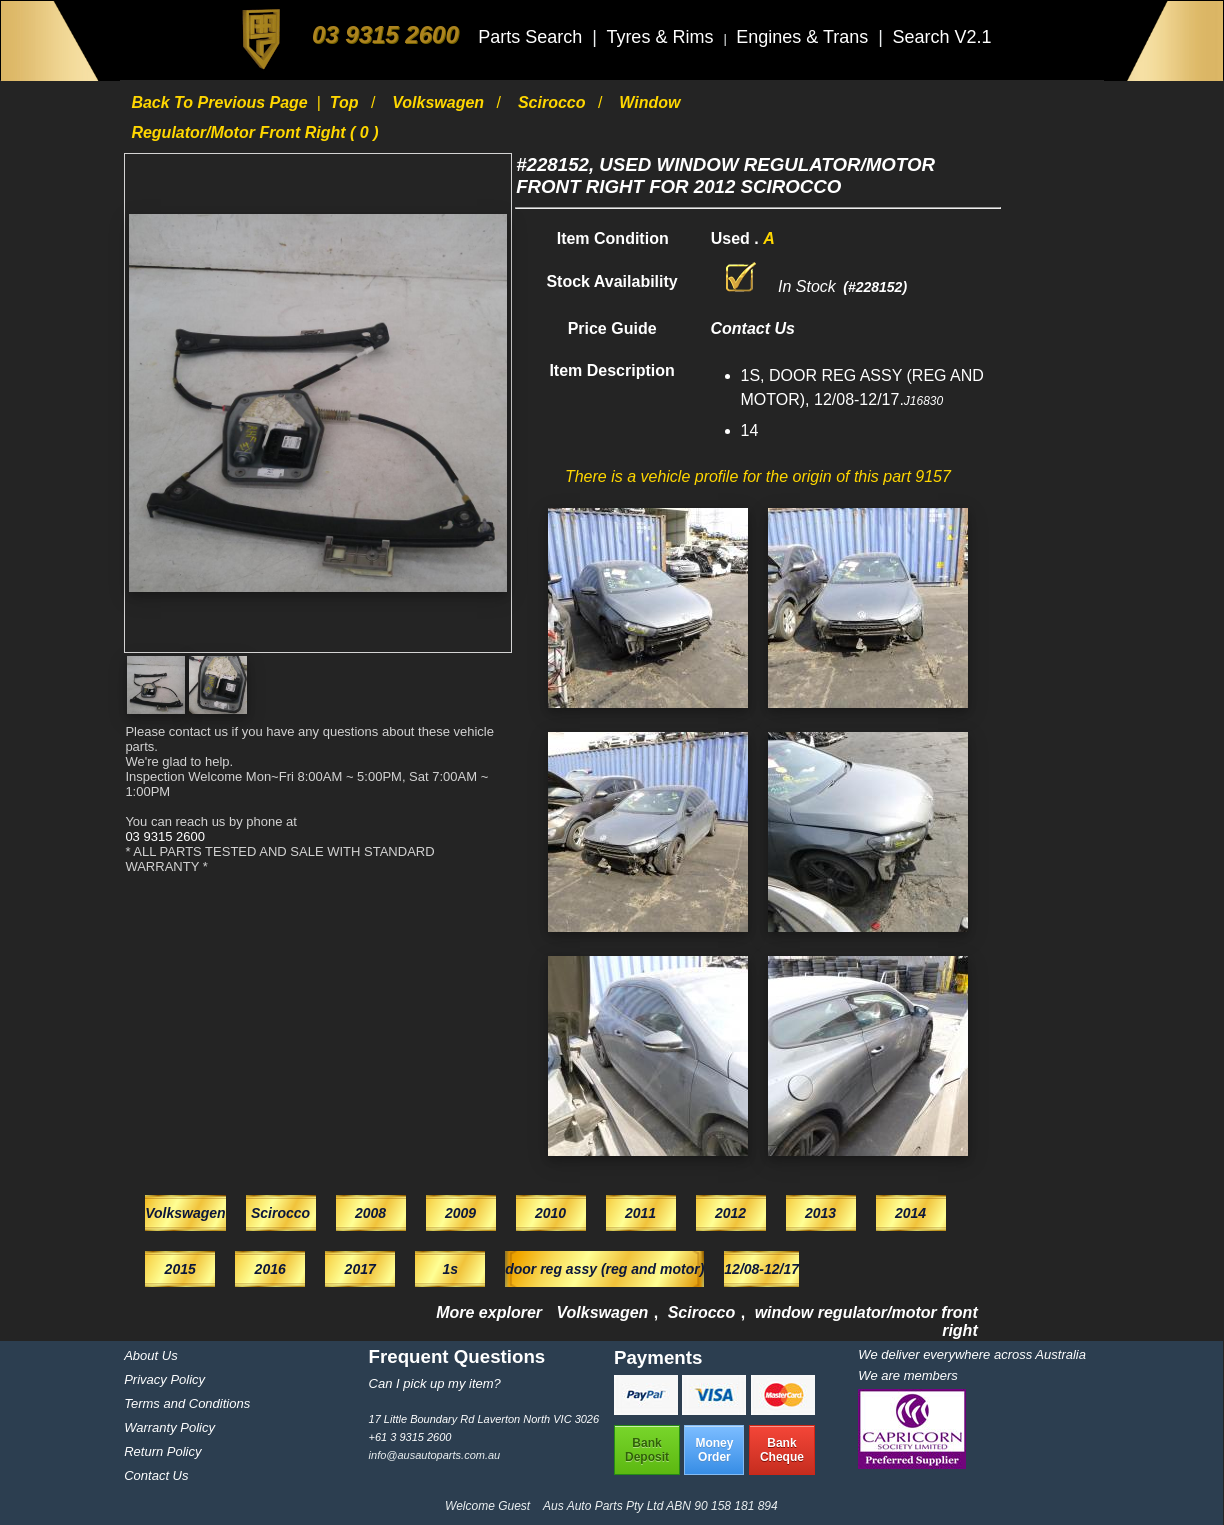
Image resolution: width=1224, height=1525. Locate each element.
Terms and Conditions (187, 1403)
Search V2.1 (941, 37)
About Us (150, 1355)
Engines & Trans (804, 37)
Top (346, 102)
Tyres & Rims (662, 37)
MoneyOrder (714, 1450)
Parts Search (532, 37)
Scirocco (554, 102)
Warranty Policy (169, 1427)
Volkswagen (440, 102)
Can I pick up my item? (435, 1383)
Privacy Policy (164, 1379)
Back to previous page (221, 102)
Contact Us (156, 1475)
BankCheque (782, 1450)
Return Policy (162, 1451)
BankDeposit (647, 1450)
